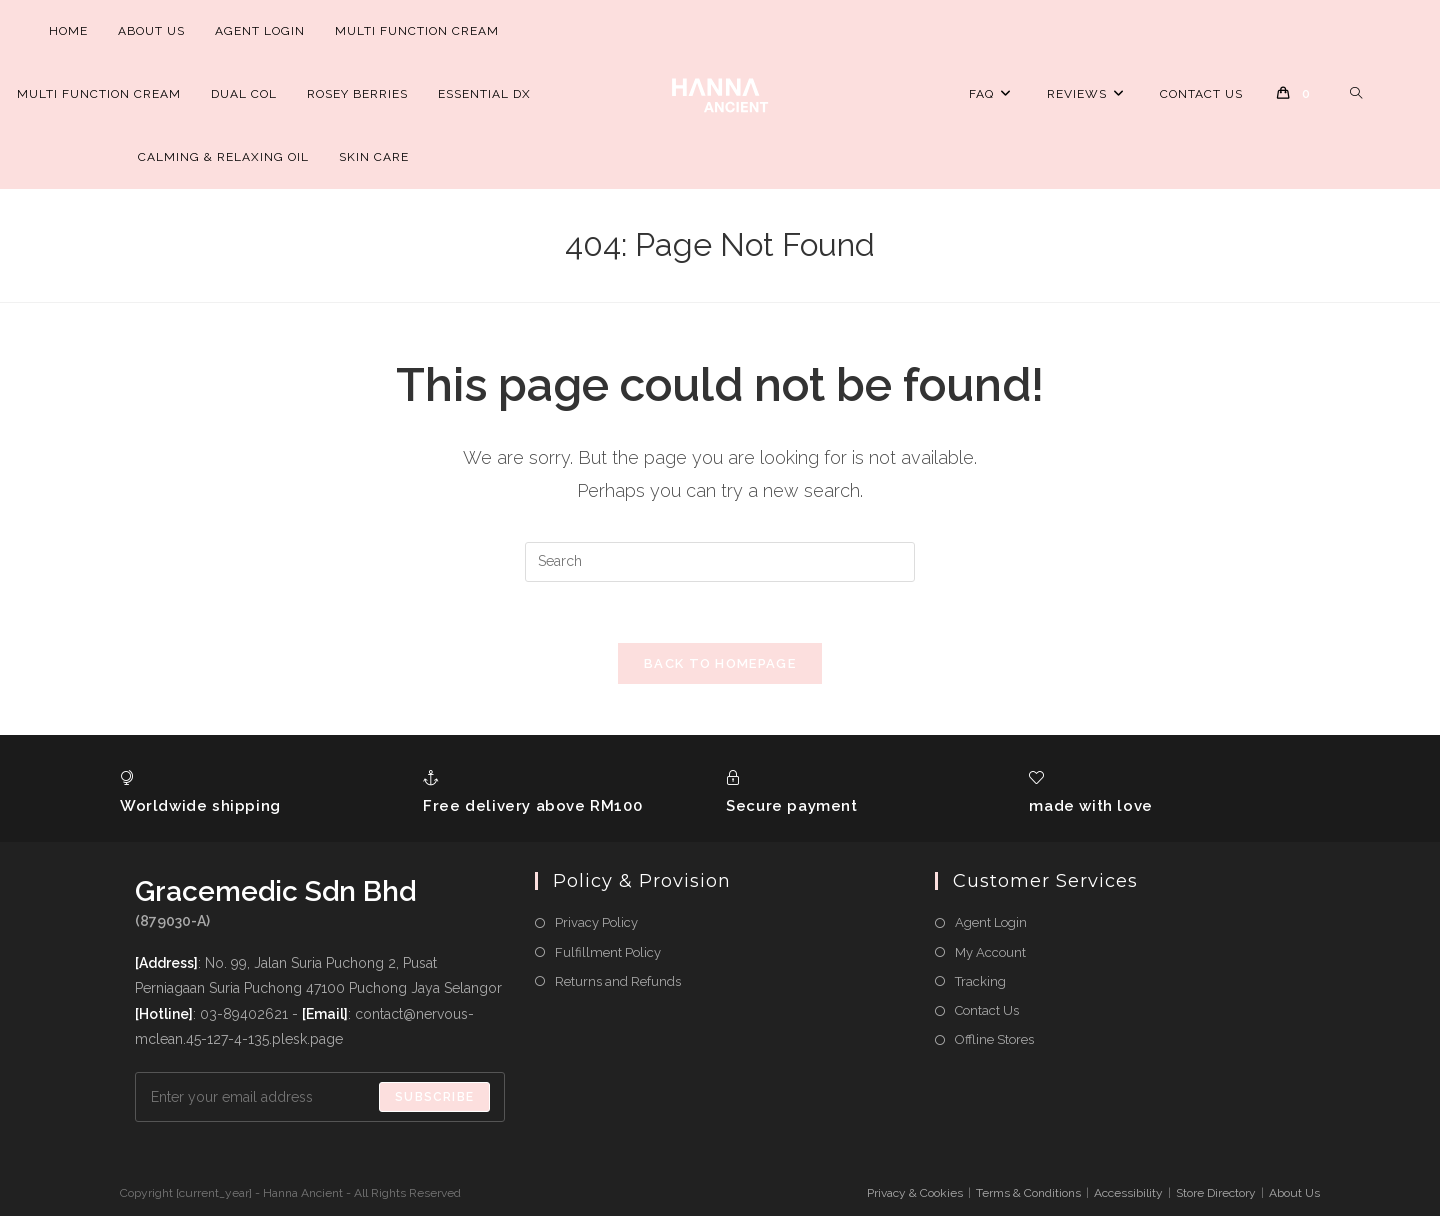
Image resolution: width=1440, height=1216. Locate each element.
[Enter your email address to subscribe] (320, 1097)
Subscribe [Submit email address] (434, 1097)
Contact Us (987, 1010)
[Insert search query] (720, 562)
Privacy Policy (596, 922)
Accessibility (1128, 1193)
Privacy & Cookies (915, 1193)
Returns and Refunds (618, 981)
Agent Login (991, 922)
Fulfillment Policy (608, 952)
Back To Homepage (720, 663)
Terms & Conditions (1028, 1193)
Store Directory (1216, 1193)
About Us (1294, 1193)
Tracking (980, 981)
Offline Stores (994, 1039)
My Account (990, 952)
